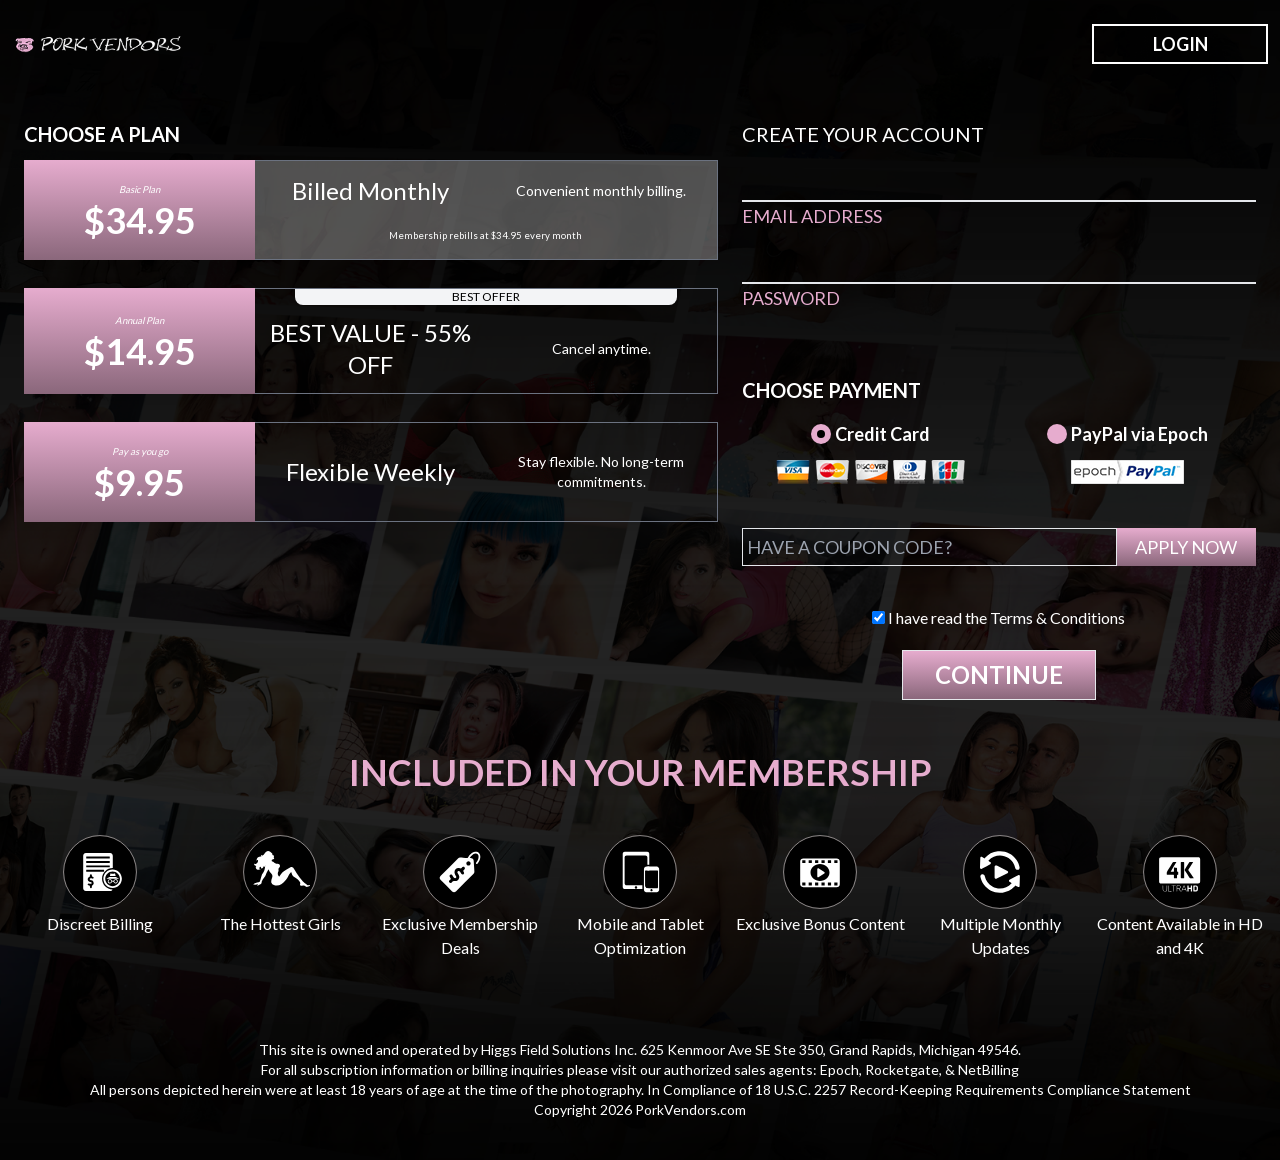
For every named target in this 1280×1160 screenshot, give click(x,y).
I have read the (998, 617)
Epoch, (841, 1069)
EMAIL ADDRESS (812, 216)
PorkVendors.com (690, 1109)
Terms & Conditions (1057, 617)
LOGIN (1180, 44)
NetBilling (988, 1069)
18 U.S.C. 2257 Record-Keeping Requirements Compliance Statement (973, 1089)
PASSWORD (791, 298)
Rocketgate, (903, 1069)
